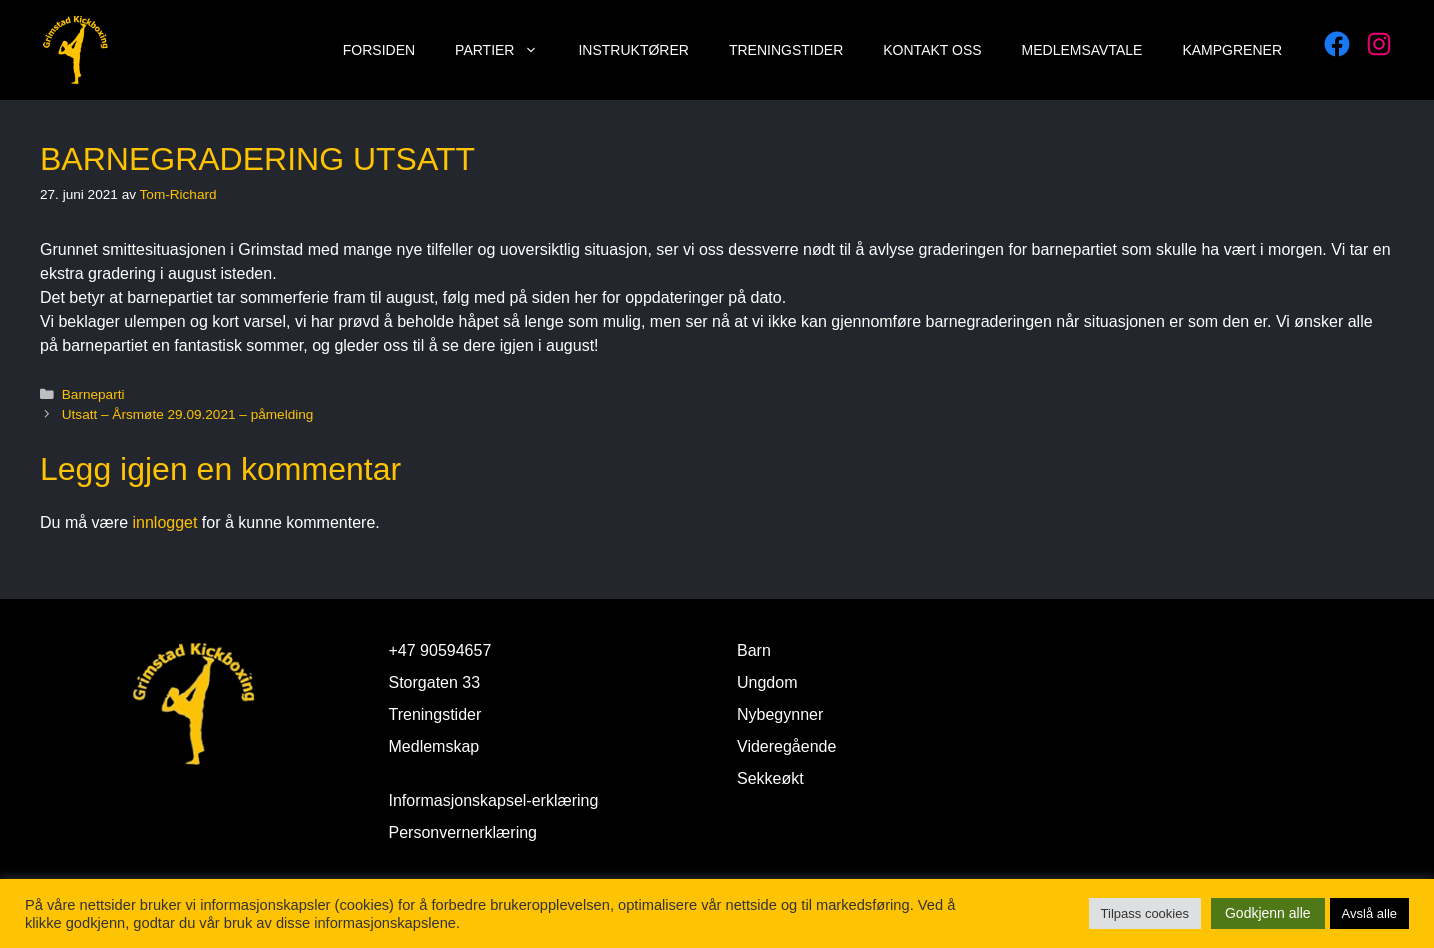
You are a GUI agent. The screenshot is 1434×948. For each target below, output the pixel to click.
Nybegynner (780, 714)
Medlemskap (434, 746)
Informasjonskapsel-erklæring (494, 800)
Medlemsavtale (1082, 50)
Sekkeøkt (770, 778)
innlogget (164, 522)
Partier (506, 50)
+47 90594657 (440, 650)
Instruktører (633, 50)
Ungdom (767, 682)
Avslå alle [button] (1369, 913)
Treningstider (786, 50)
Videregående (786, 746)
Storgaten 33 (435, 682)
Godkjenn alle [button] (1268, 913)
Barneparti (93, 394)
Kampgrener (1232, 50)
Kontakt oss (932, 50)
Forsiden (379, 50)
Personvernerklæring (463, 832)
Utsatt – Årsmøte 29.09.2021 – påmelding (188, 414)
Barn (754, 650)
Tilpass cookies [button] (1145, 913)
